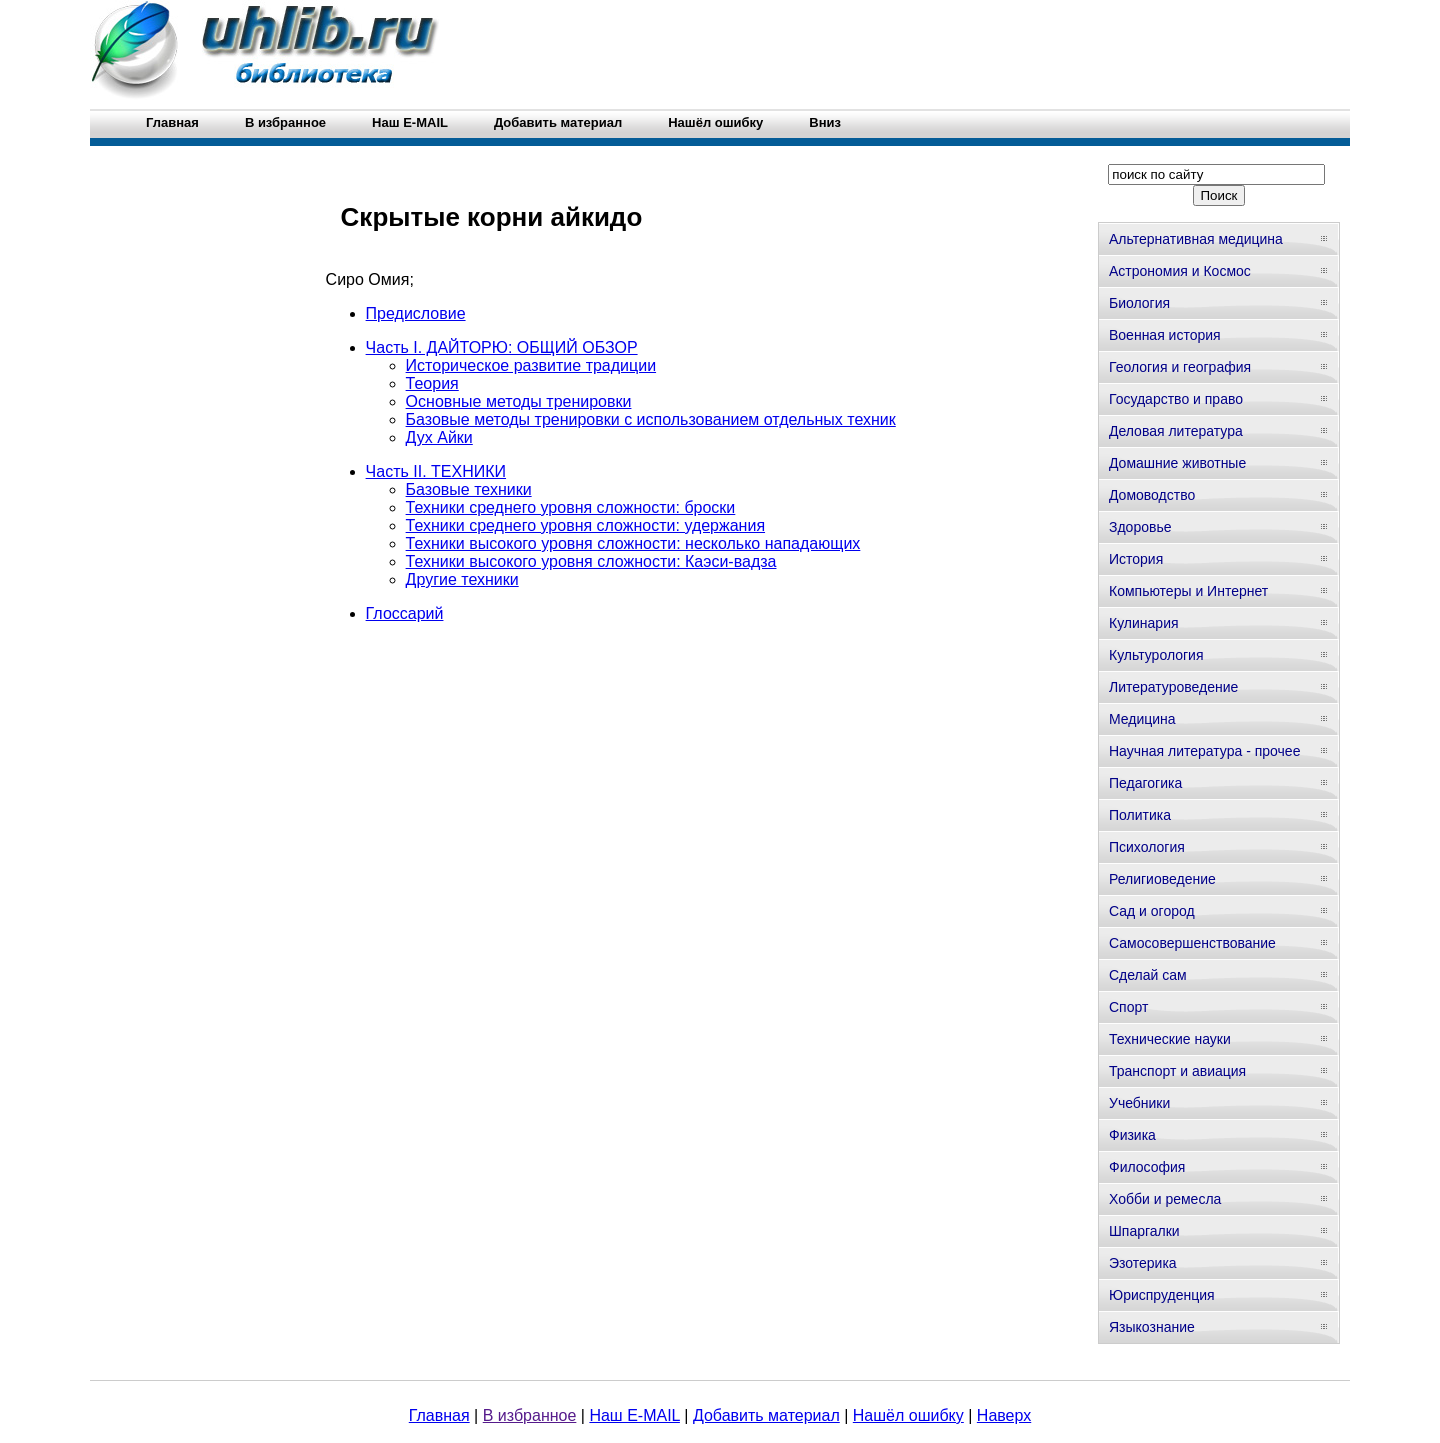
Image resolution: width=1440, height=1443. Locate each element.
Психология (1147, 847)
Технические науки (1170, 1039)
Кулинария (1144, 623)
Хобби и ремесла (1165, 1199)
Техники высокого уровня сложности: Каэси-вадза (591, 561)
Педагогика (1145, 783)
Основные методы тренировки (519, 401)
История (1136, 559)
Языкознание (1152, 1327)
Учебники (1139, 1103)
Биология (1139, 303)
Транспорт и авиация (1177, 1071)
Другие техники (462, 579)
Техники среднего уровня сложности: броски (571, 507)
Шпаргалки (1144, 1231)
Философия (1147, 1167)
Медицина (1142, 719)
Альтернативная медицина (1196, 239)
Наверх (1004, 1415)
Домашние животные (1177, 463)
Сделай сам (1148, 975)
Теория (432, 383)
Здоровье (1140, 527)
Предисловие (416, 313)
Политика (1140, 815)
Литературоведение (1173, 687)
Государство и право (1176, 399)
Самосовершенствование (1192, 943)
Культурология (1156, 655)
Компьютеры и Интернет (1188, 591)
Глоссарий (405, 613)
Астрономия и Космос (1180, 271)
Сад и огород (1152, 911)
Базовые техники (469, 489)
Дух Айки (439, 437)
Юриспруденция (1162, 1295)
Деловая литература (1176, 431)
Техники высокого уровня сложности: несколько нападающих (633, 543)
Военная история (1165, 335)
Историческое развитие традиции (531, 365)
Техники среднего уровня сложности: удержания (585, 525)
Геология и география (1180, 367)
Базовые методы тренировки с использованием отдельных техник (651, 419)
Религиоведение (1162, 879)
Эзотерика (1143, 1263)
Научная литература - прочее (1204, 751)
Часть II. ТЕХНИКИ (436, 471)
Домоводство (1152, 495)
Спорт (1128, 1007)
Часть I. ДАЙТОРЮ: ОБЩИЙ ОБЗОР (502, 347)
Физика (1132, 1135)
